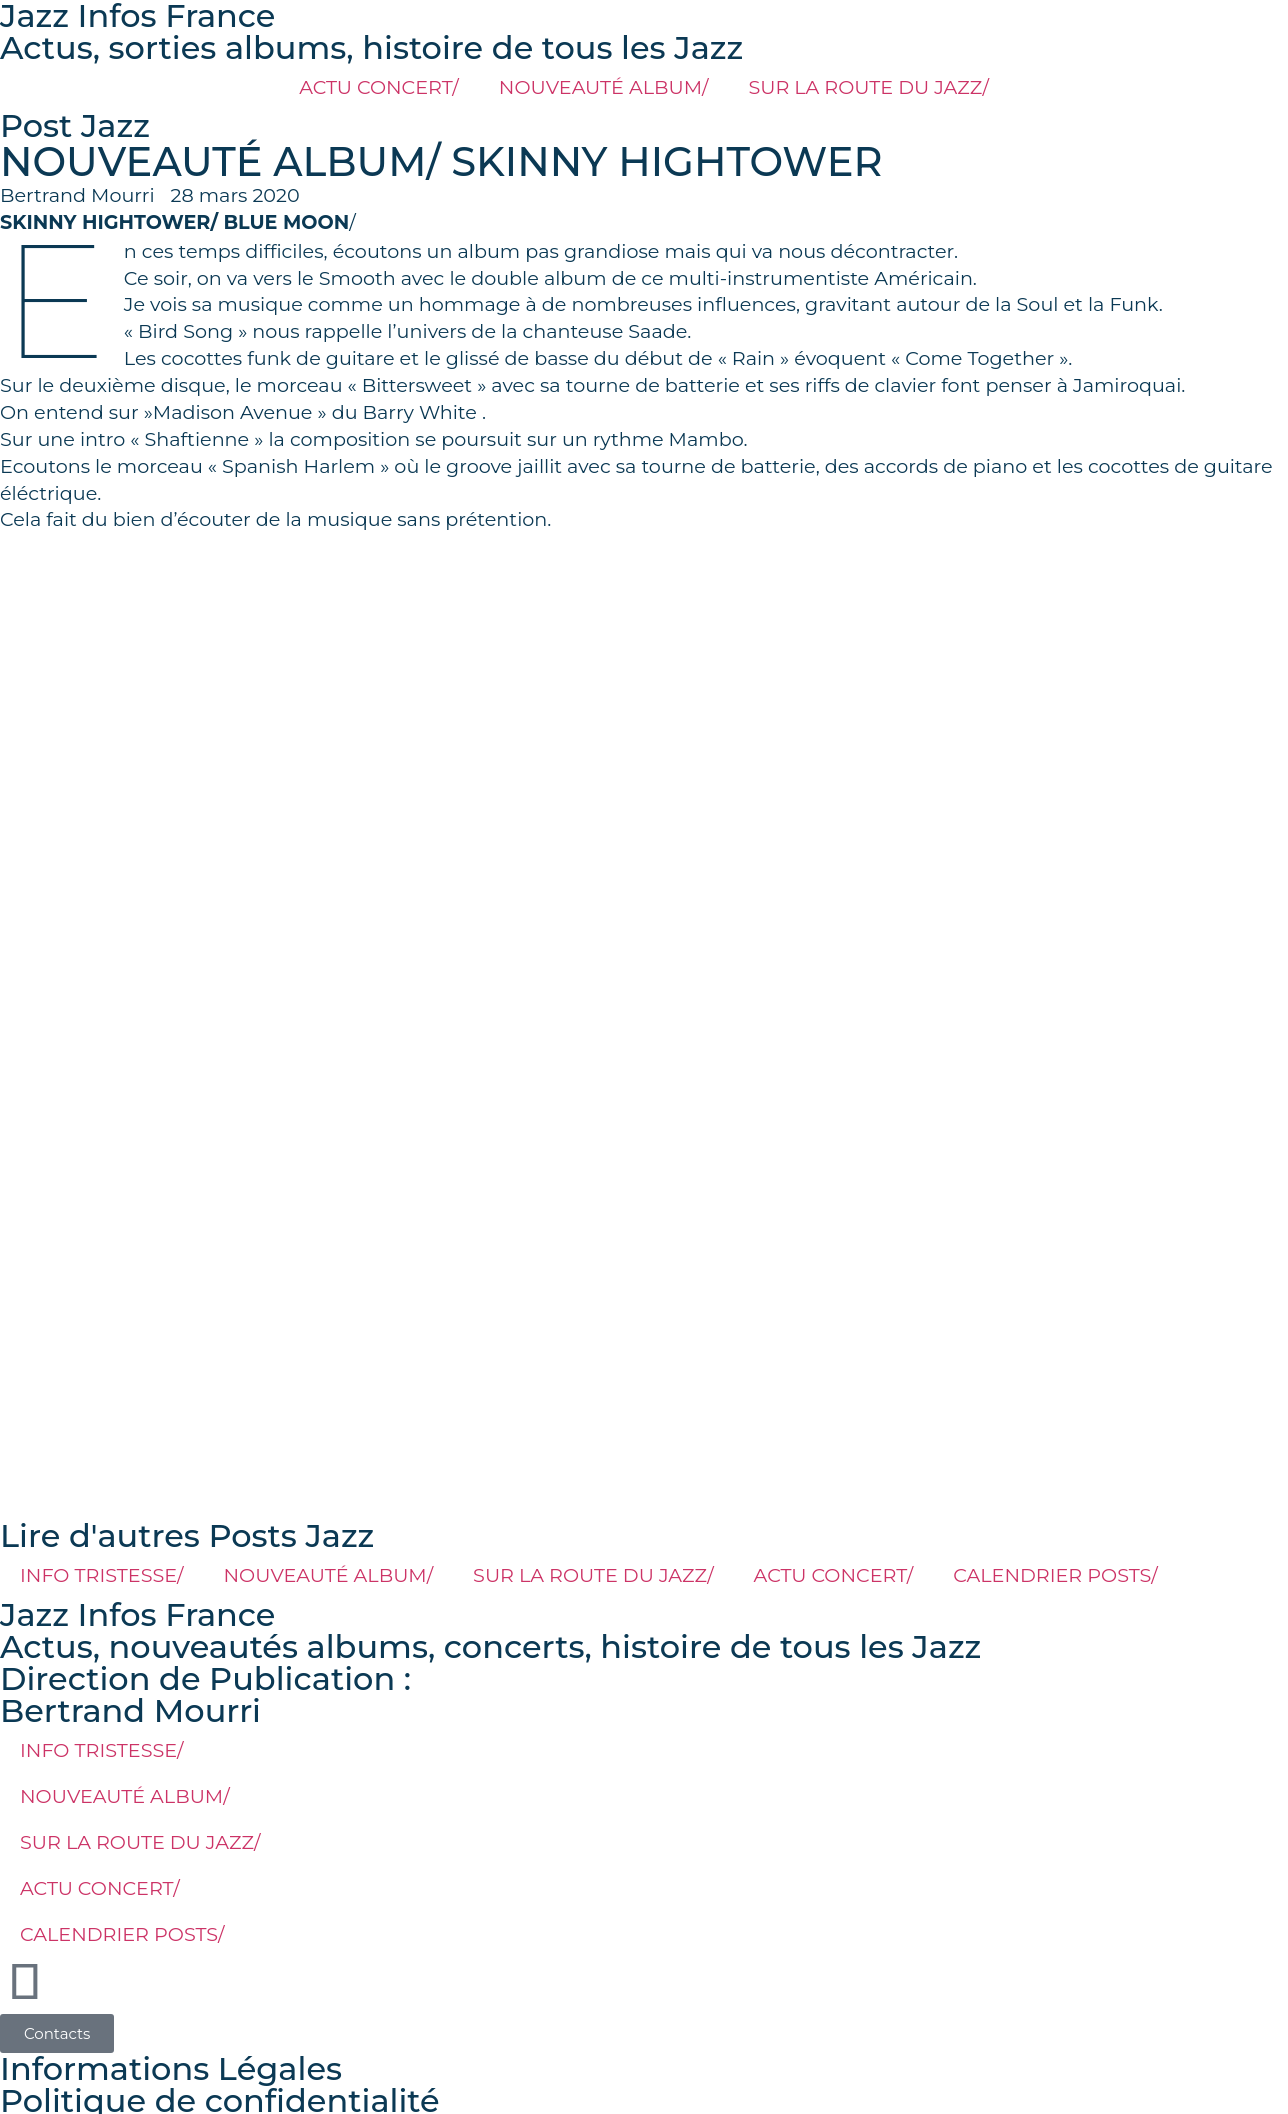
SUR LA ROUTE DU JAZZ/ (868, 87)
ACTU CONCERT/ (379, 87)
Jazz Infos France (137, 1614)
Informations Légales (171, 2068)
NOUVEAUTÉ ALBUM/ (604, 87)
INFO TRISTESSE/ (102, 1575)
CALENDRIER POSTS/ (1055, 1575)
